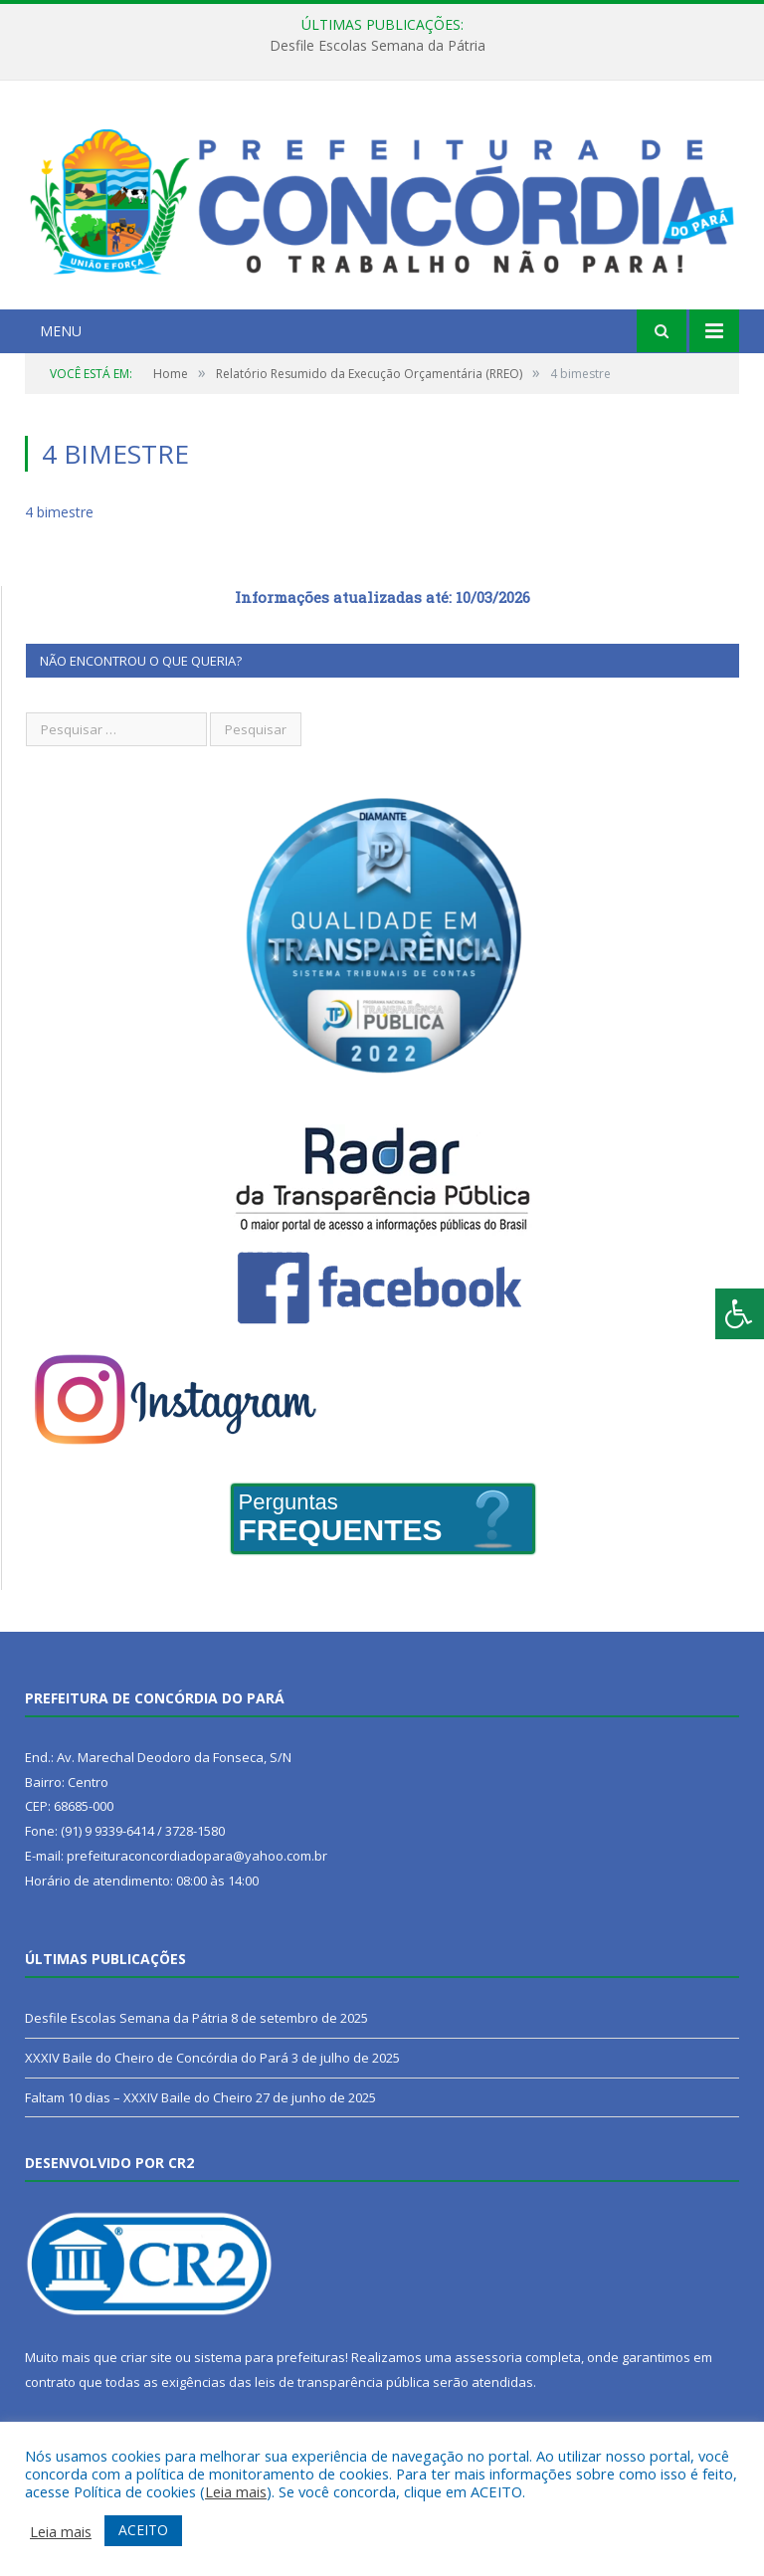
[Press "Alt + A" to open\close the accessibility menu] (739, 1313)
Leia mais (236, 2491)
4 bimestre (59, 511)
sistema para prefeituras (269, 2357)
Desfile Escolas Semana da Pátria (377, 46)
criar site (146, 2357)
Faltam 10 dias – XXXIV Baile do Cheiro (139, 2097)
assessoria (488, 2357)
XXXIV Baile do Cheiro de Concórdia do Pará (156, 2058)
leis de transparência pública (342, 2382)
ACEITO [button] (143, 2529)
